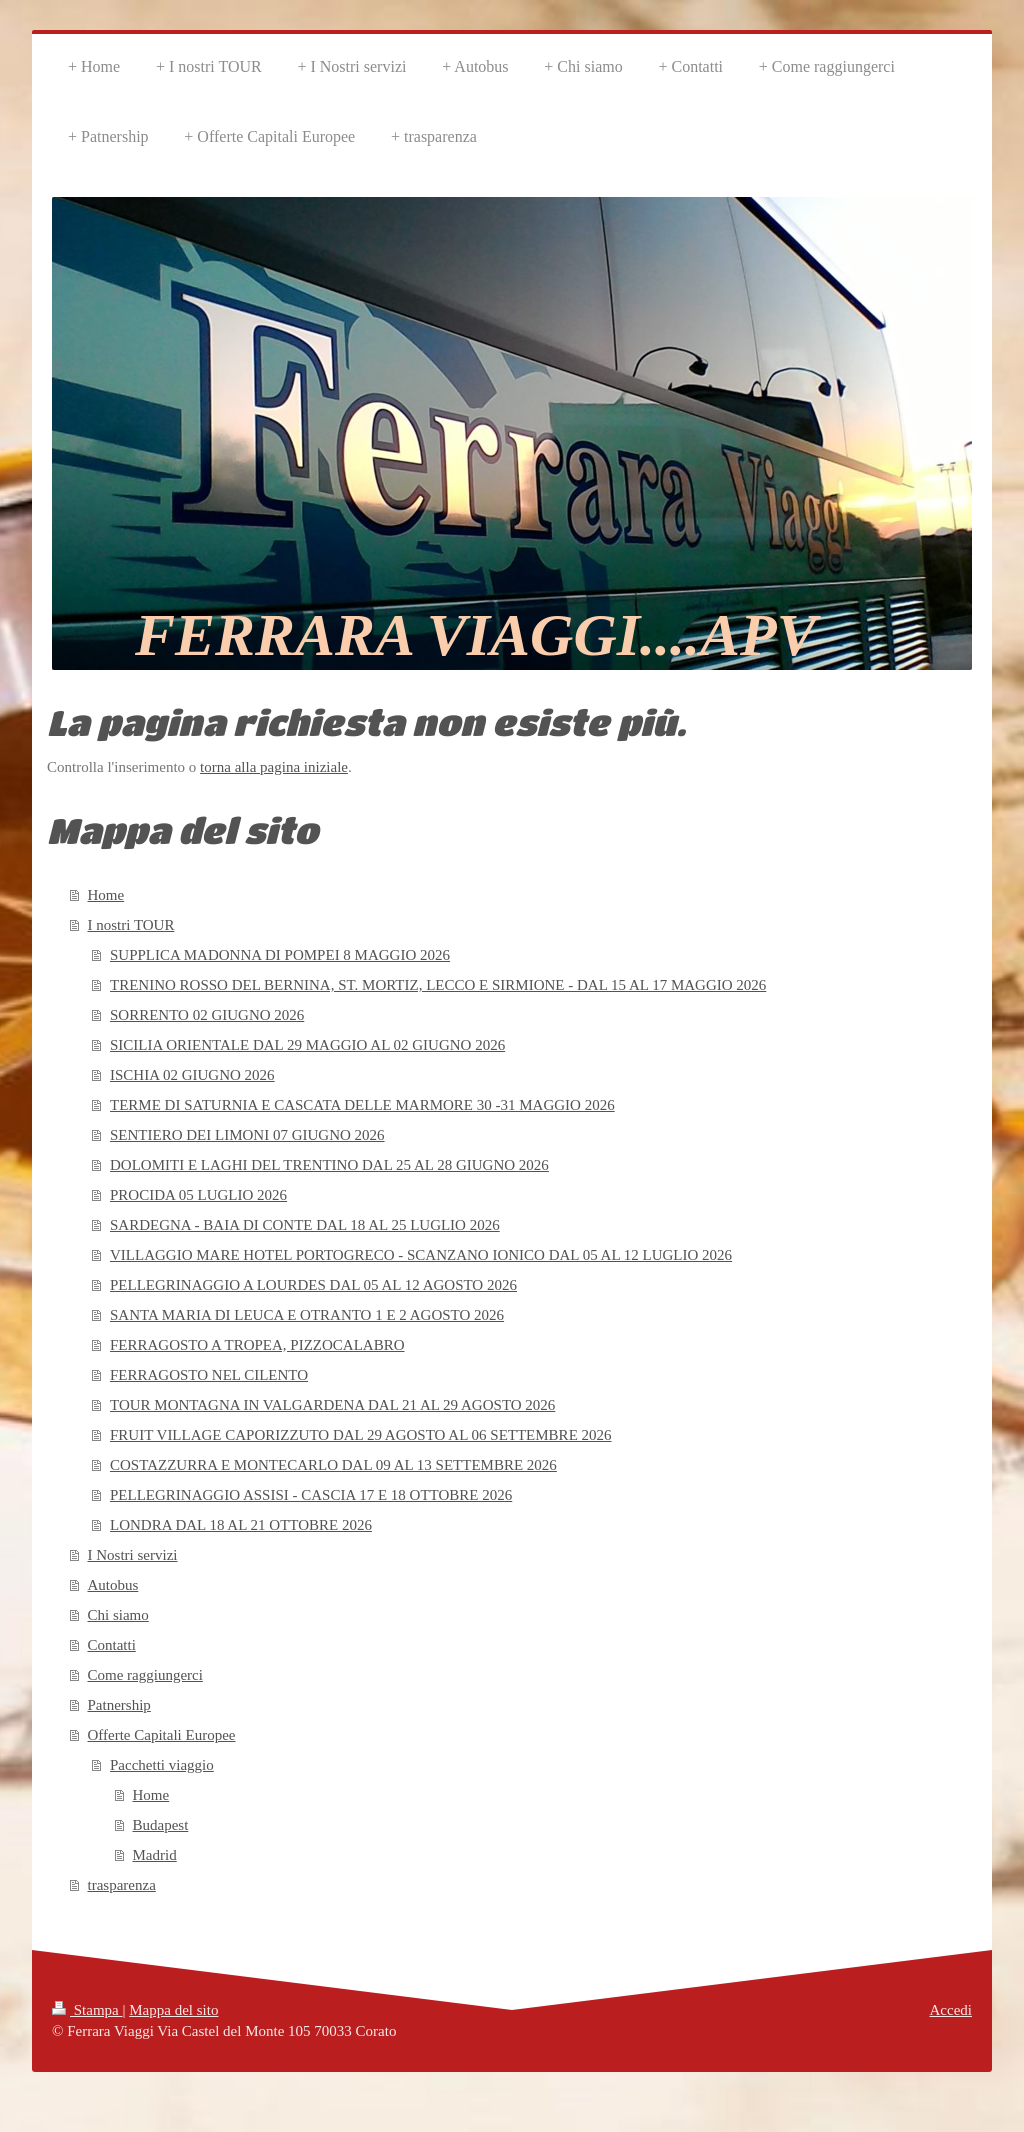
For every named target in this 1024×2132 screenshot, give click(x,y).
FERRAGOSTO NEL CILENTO (209, 1375)
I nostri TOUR (131, 925)
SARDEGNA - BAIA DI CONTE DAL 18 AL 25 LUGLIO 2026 (305, 1225)
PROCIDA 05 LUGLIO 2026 (198, 1195)
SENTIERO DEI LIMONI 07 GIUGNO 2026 (247, 1135)
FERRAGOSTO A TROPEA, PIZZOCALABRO (257, 1345)
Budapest (161, 1825)
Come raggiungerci (145, 1675)
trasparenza (122, 1885)
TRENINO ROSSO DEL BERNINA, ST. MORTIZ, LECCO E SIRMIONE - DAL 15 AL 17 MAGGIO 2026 (438, 985)
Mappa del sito (173, 2010)
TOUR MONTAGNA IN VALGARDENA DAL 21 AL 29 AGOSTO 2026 (332, 1405)
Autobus (113, 1585)
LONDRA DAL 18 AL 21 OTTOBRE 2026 (241, 1525)
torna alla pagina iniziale (274, 767)
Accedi (951, 2010)
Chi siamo (118, 1615)
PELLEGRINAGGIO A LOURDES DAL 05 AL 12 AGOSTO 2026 (313, 1285)
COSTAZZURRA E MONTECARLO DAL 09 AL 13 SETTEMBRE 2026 (333, 1465)
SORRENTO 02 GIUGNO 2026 (207, 1015)
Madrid (155, 1855)
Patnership (119, 1705)
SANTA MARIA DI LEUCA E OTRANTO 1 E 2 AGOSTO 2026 (307, 1315)
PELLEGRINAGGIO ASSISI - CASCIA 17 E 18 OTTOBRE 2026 (311, 1495)
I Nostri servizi (133, 1555)
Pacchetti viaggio (162, 1765)
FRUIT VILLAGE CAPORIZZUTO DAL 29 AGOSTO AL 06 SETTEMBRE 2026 (361, 1435)
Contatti (112, 1645)
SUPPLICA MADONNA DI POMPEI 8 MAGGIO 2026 (280, 955)
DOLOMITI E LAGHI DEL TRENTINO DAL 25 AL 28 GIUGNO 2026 (329, 1165)
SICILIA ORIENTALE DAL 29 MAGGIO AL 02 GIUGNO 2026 (307, 1045)
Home (106, 895)
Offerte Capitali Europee (162, 1735)
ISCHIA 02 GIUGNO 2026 (192, 1075)
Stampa (87, 2010)
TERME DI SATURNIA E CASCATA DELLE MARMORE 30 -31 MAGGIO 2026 (362, 1105)
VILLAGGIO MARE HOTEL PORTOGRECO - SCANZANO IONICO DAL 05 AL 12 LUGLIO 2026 (421, 1255)
